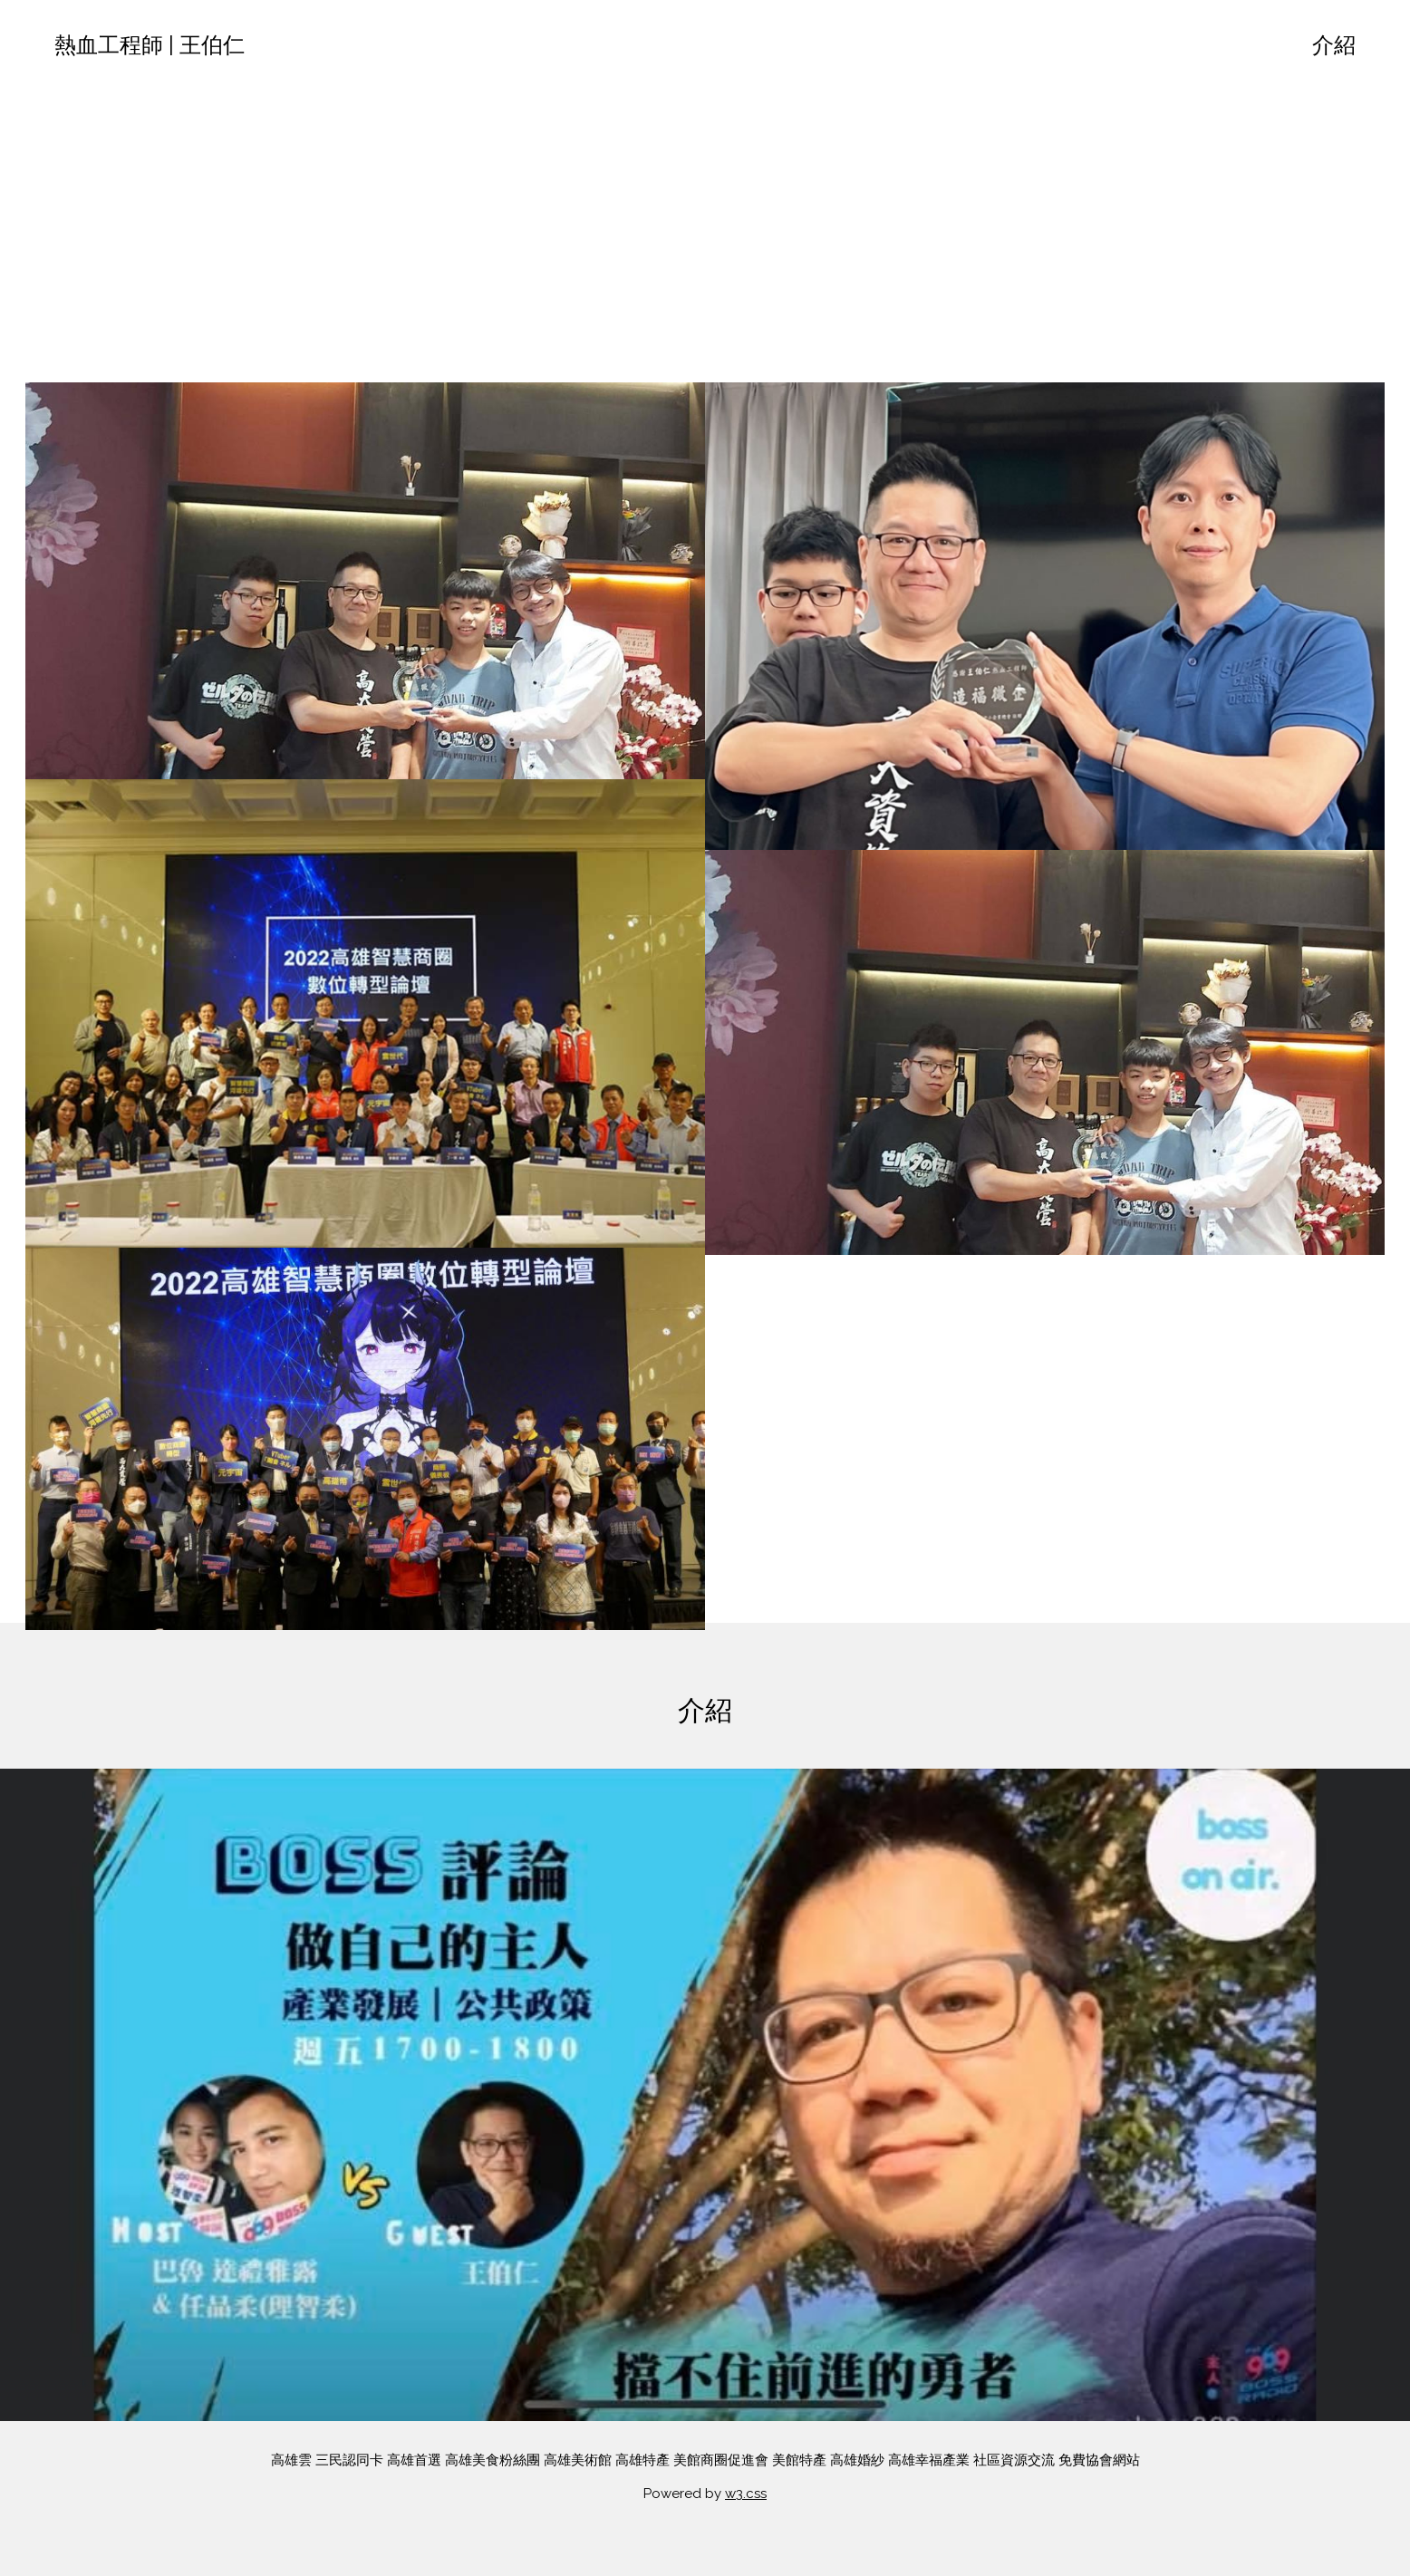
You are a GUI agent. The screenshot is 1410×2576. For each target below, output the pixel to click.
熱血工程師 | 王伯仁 (149, 45)
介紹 (1334, 45)
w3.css (746, 2493)
